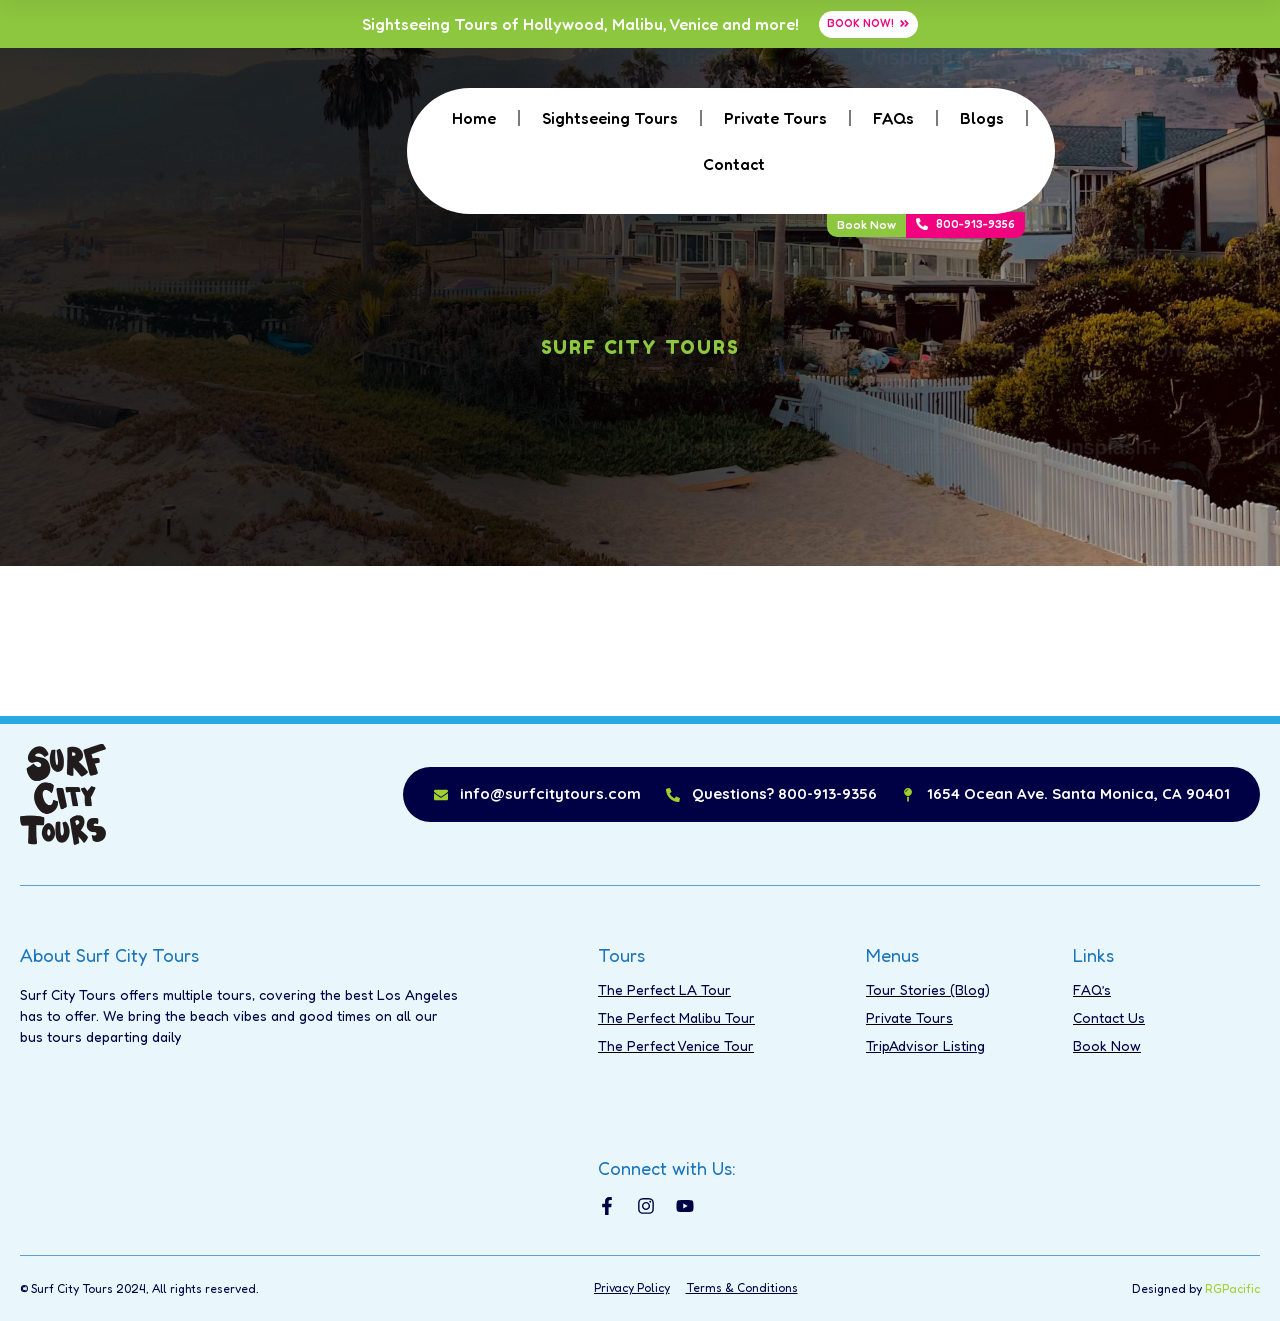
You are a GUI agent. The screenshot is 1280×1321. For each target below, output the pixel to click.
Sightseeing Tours (610, 118)
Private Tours (775, 118)
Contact (734, 164)
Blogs (982, 118)
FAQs (893, 118)
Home (474, 118)
